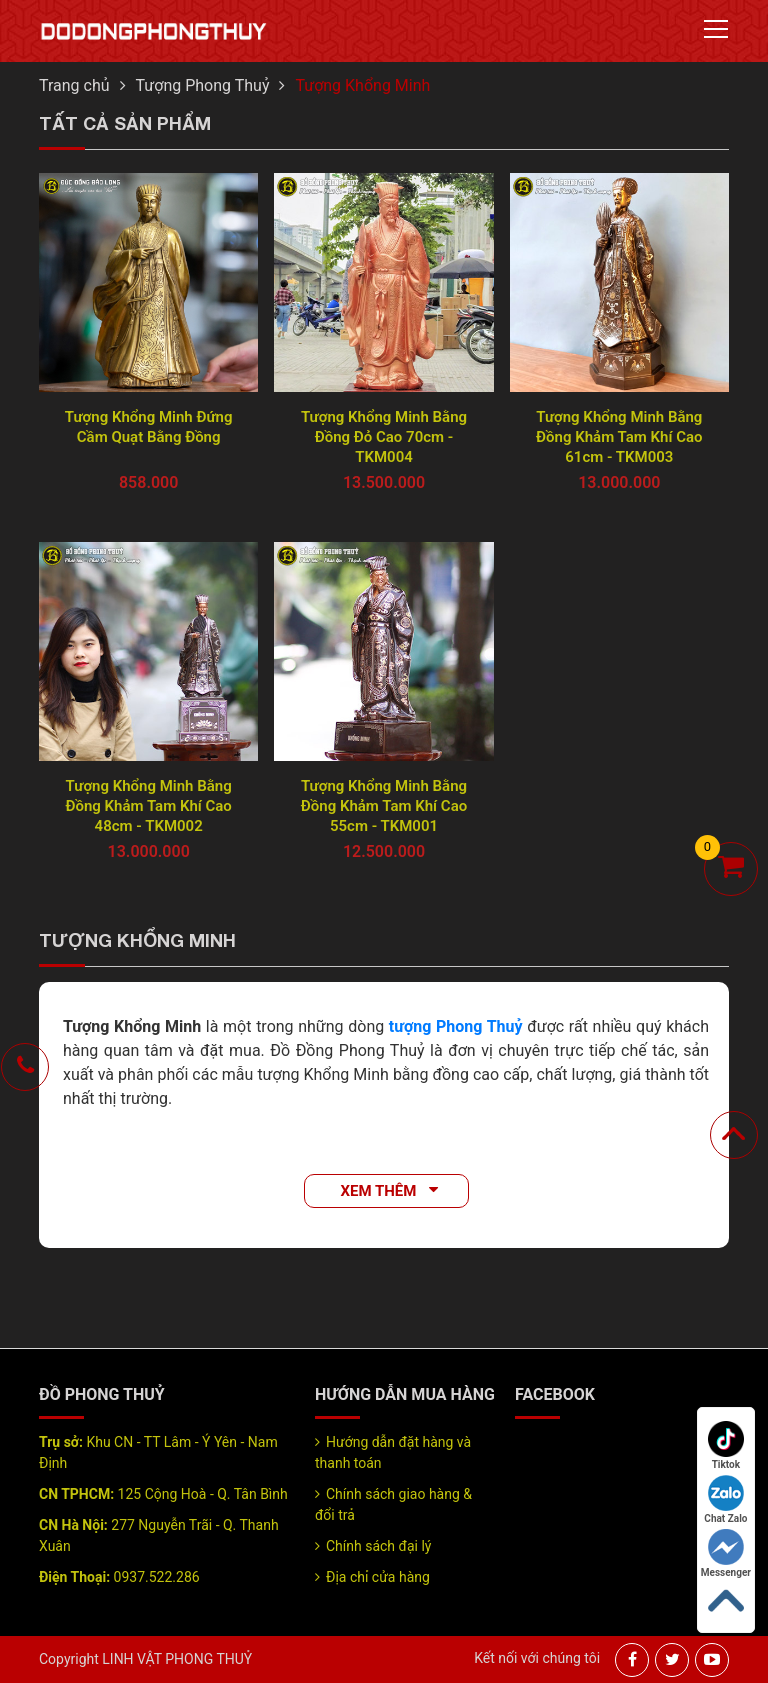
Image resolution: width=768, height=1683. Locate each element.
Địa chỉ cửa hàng (378, 1577)
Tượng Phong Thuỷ (203, 85)
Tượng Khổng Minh (362, 85)
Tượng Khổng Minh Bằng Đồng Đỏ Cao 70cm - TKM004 (384, 437)
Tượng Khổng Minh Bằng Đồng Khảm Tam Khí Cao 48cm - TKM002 (148, 806)
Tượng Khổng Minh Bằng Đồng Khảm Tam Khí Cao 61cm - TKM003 (619, 437)
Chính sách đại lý (378, 1546)
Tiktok (726, 1445)
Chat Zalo (725, 1499)
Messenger (726, 1553)
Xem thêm (379, 1191)
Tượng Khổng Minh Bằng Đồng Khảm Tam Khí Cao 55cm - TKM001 (384, 806)
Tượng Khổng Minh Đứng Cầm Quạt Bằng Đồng (149, 427)
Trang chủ (74, 85)
